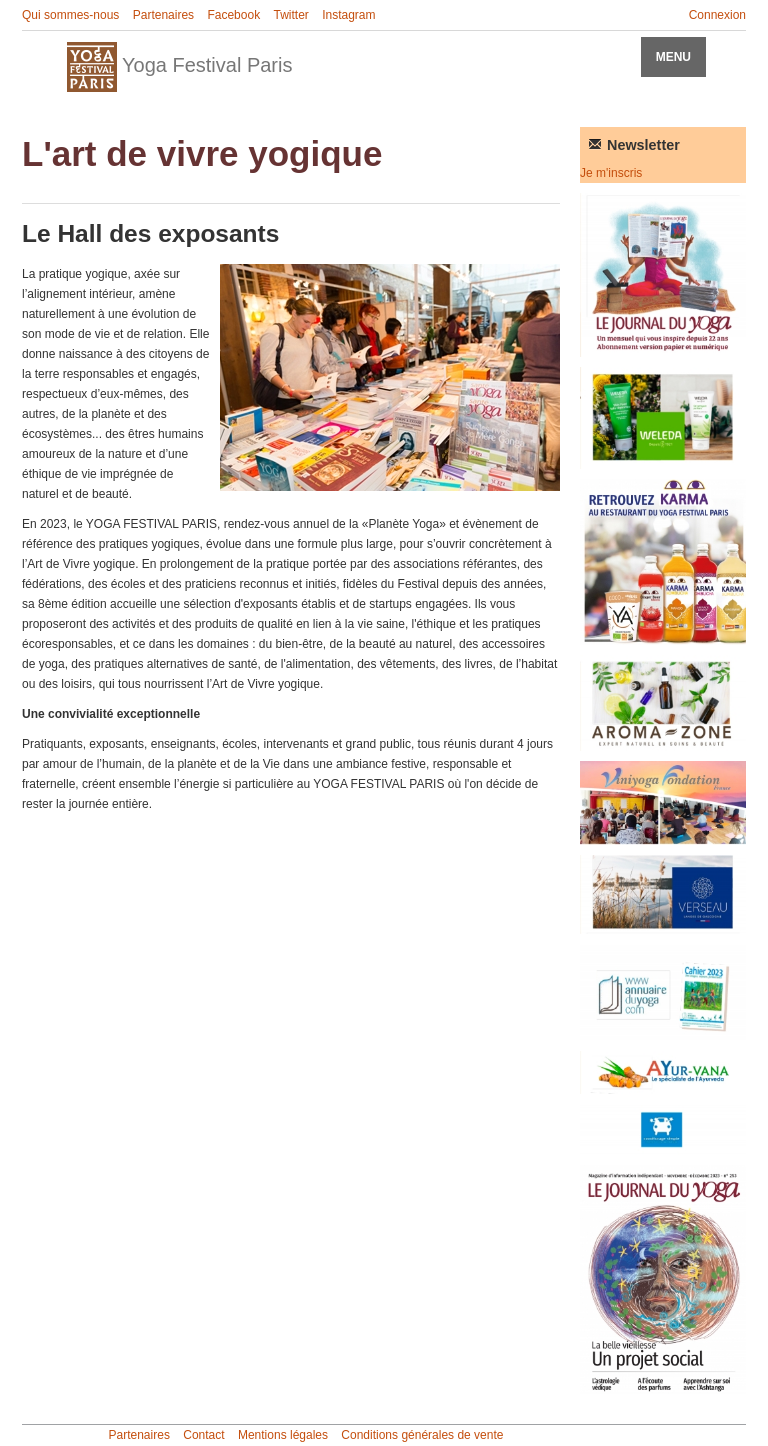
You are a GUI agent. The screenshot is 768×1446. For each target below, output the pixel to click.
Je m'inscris (611, 173)
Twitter (290, 15)
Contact (203, 1435)
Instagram (348, 15)
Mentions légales (283, 1435)
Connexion (717, 15)
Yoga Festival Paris (179, 67)
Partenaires (163, 15)
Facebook (233, 15)
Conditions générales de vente (422, 1435)
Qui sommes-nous (70, 15)
